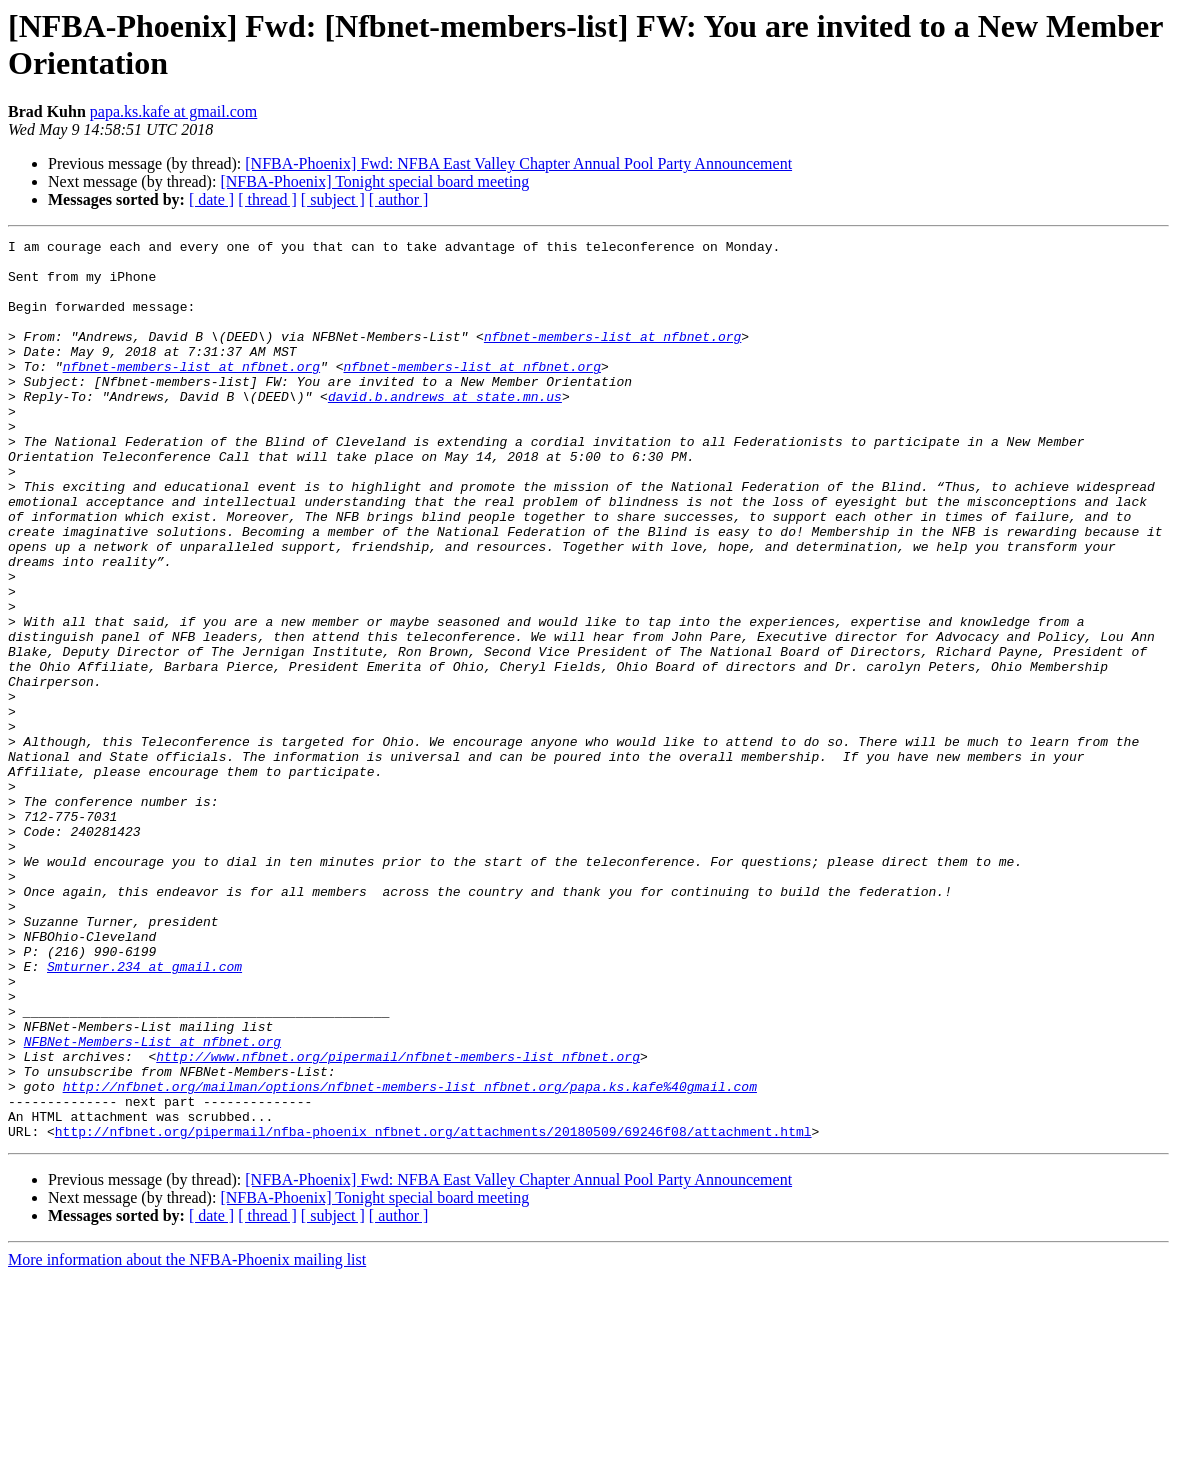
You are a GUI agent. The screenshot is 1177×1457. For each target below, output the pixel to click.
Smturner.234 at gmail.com (144, 1113)
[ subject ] (333, 199)
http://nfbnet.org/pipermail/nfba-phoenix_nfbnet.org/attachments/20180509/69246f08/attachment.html (433, 1311)
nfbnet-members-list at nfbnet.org (612, 357)
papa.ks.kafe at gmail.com (174, 111)
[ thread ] (267, 199)
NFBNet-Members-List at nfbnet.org (152, 1203)
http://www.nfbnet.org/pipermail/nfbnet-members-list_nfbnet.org (398, 1221)
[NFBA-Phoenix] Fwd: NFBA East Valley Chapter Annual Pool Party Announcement (518, 163)
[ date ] (211, 199)
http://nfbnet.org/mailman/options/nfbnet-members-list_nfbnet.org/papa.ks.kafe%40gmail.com (410, 1257)
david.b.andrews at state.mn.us (445, 429)
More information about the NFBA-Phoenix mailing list (187, 1439)
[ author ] (399, 199)
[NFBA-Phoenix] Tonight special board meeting (374, 181)
